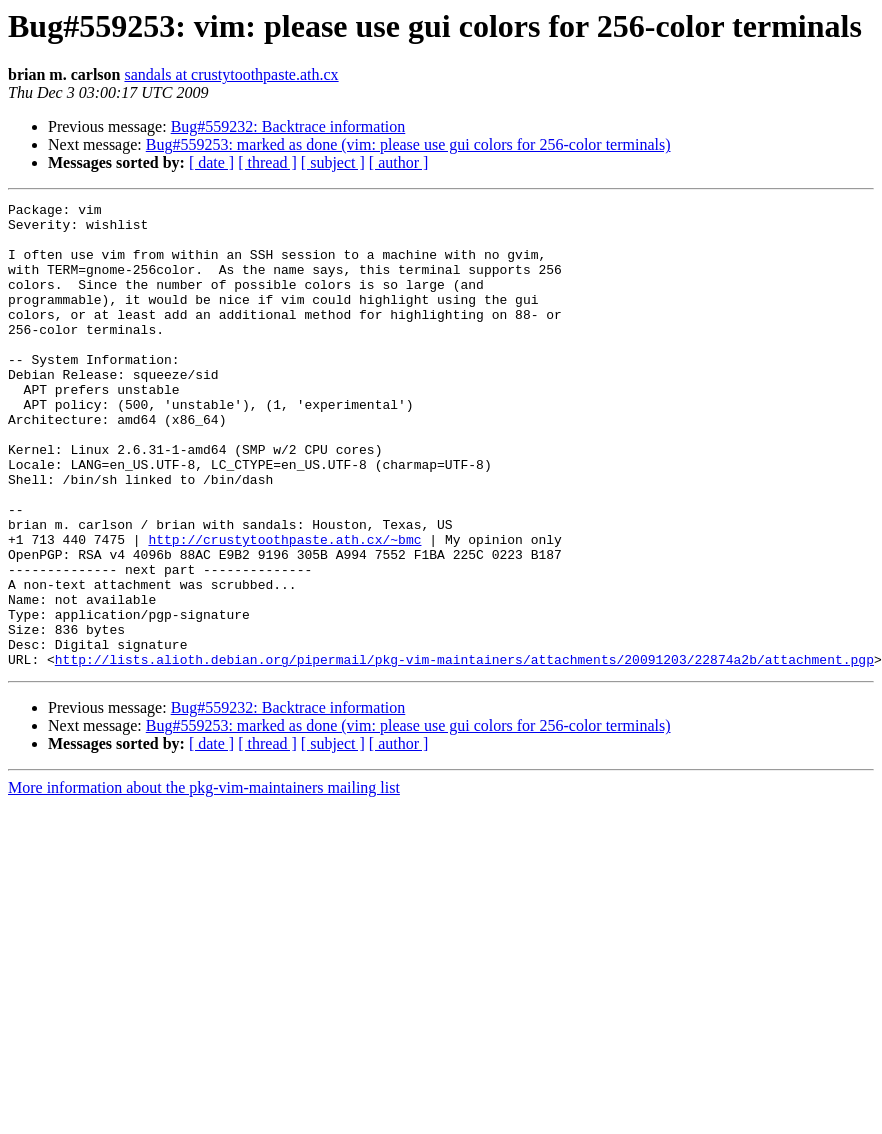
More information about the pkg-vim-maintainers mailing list (204, 880)
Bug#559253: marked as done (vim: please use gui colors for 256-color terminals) (408, 144)
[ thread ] (267, 162)
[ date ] (211, 162)
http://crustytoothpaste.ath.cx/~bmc (284, 608)
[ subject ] (333, 162)
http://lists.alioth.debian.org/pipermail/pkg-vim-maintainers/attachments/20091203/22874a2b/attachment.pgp (464, 752)
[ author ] (399, 162)
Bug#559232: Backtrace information (288, 126)
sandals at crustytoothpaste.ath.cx (231, 74)
